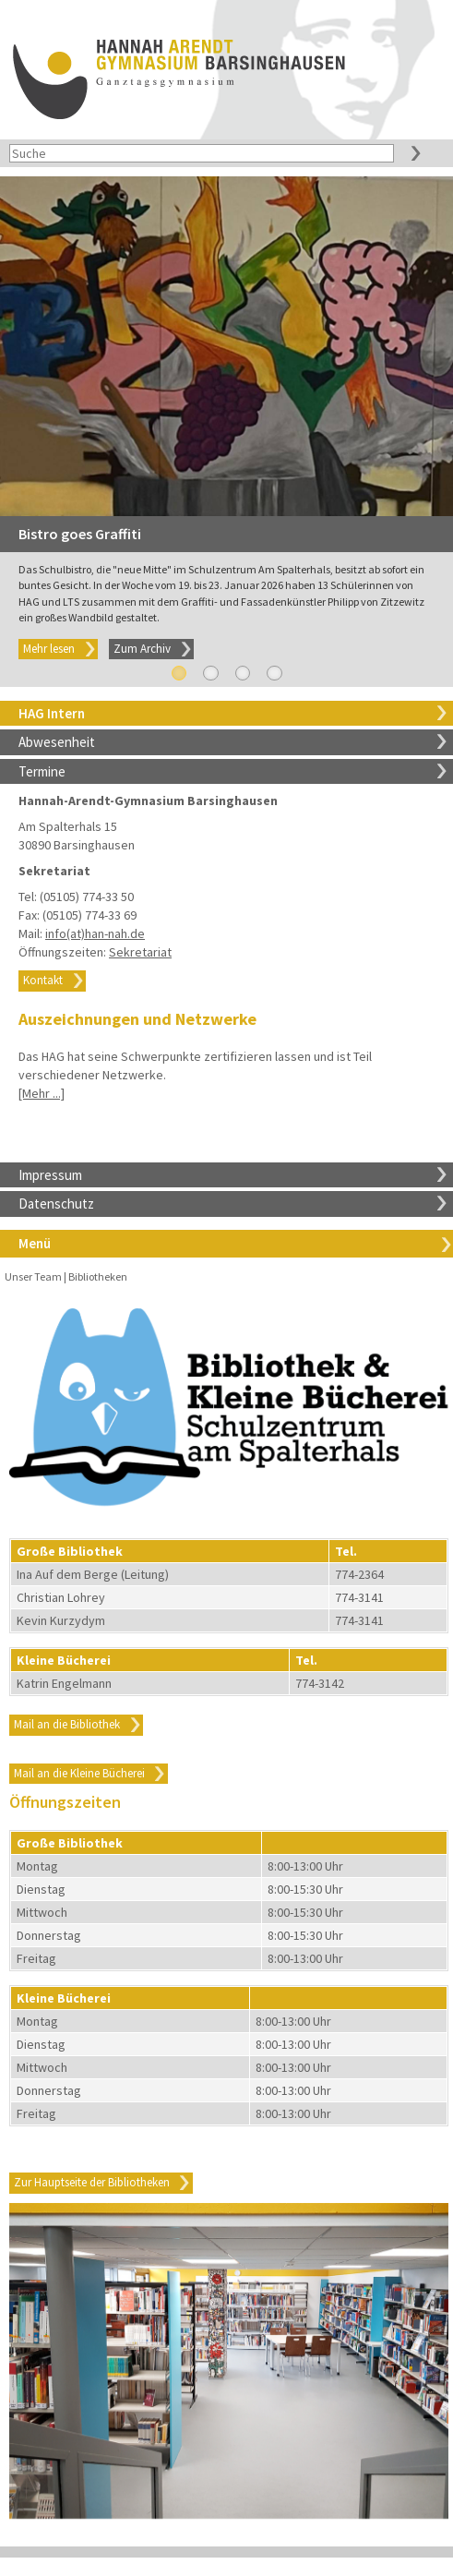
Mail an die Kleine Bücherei (79, 1773)
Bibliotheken (97, 1276)
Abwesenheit (56, 742)
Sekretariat (140, 952)
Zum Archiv (142, 648)
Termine (42, 771)
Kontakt (43, 980)
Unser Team (33, 1276)
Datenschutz (56, 1203)
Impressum (50, 1175)
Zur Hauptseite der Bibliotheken (92, 2182)
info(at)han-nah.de (95, 933)
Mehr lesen (49, 648)
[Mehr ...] (41, 1093)
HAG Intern (51, 713)
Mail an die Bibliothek (67, 1724)
